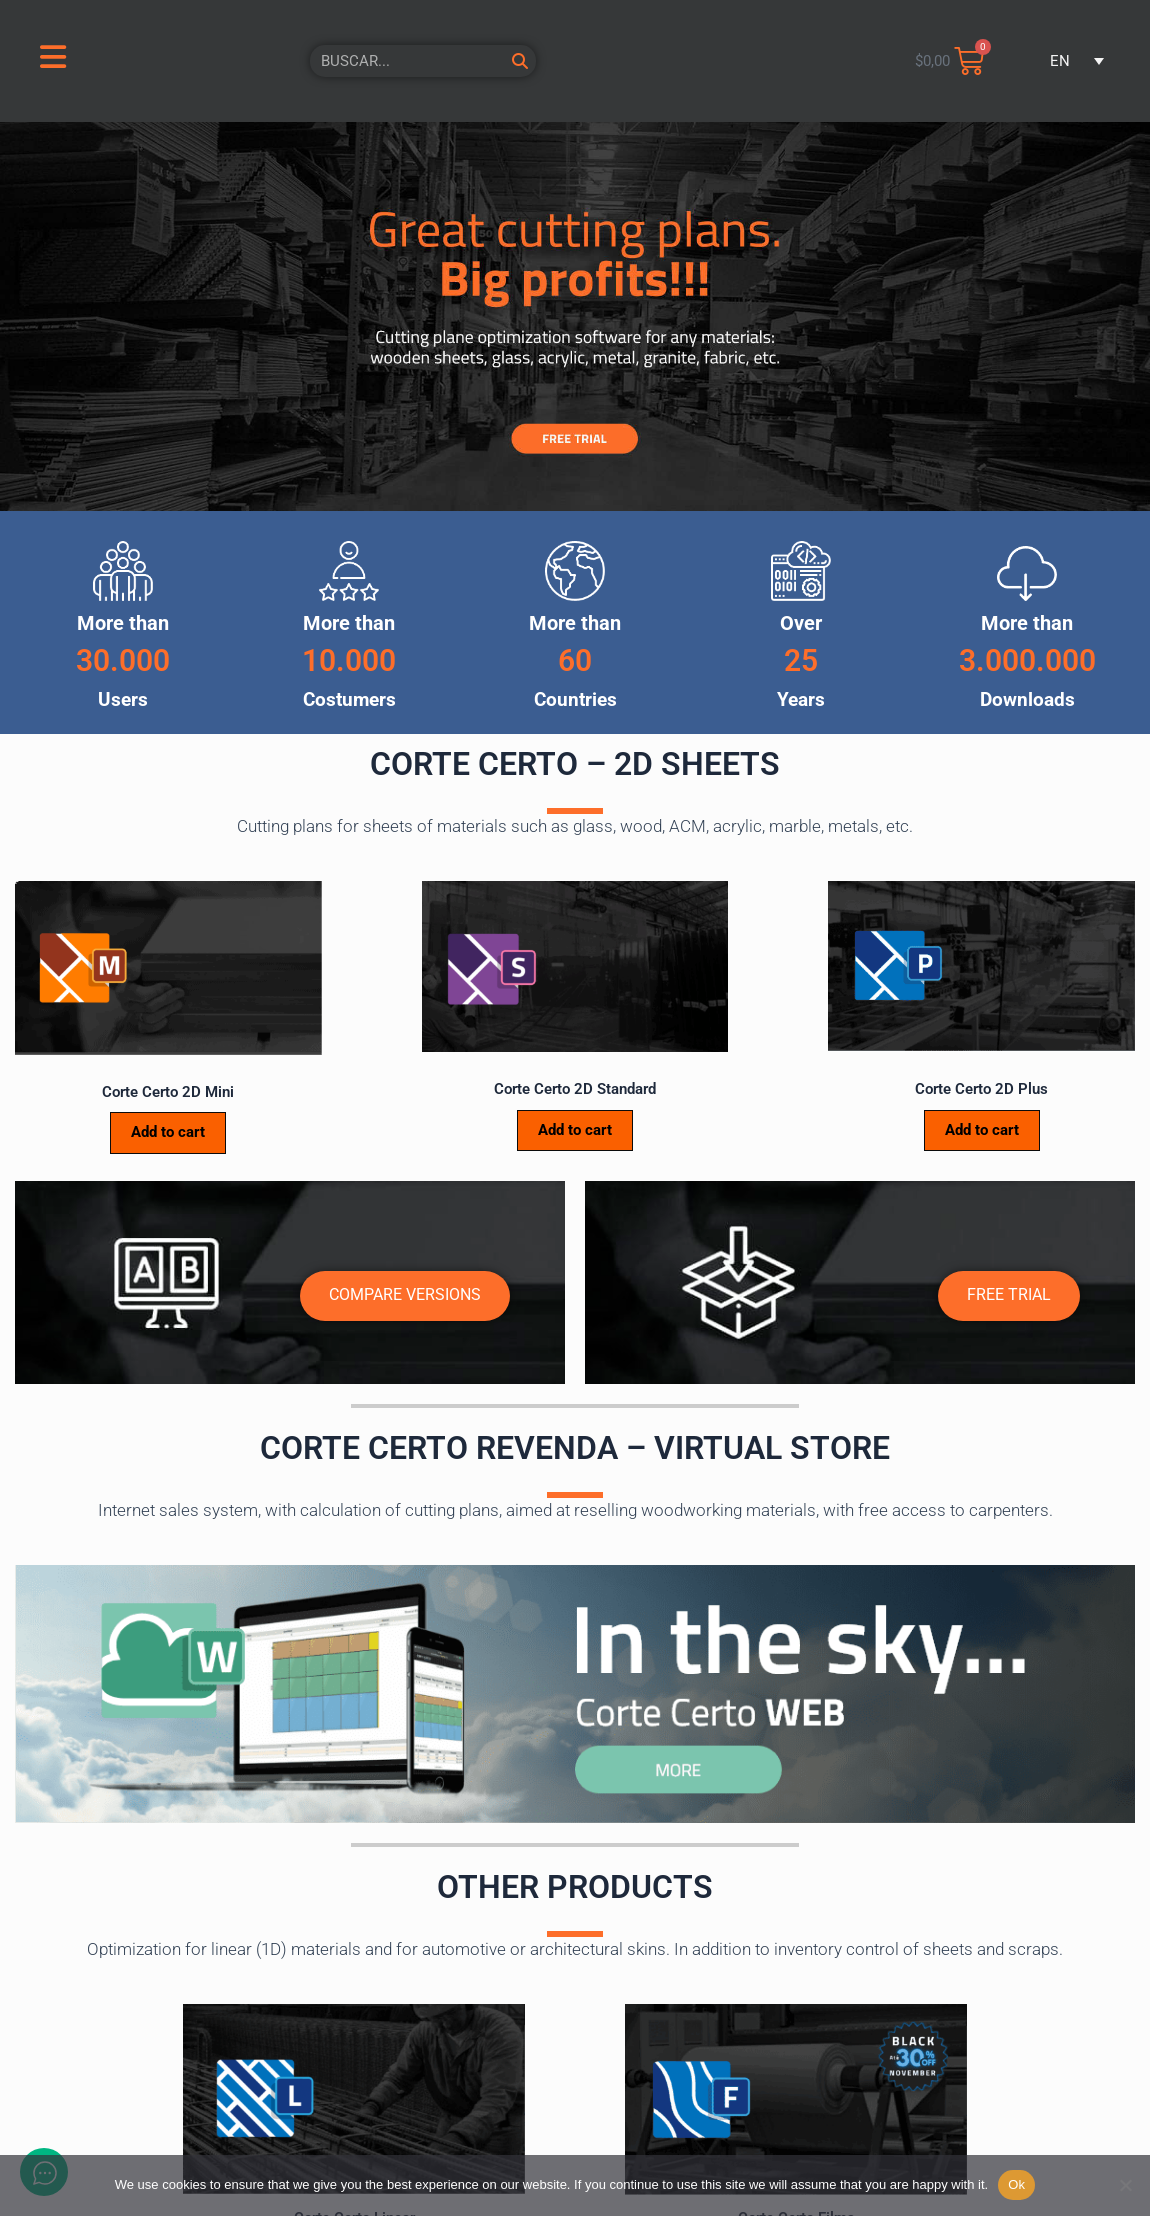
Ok (1016, 2184)
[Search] (520, 61)
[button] (1070, 61)
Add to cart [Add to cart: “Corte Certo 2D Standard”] (575, 1130)
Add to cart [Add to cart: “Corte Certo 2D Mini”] (168, 1132)
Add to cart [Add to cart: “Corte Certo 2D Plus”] (982, 1130)
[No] (1125, 2185)
